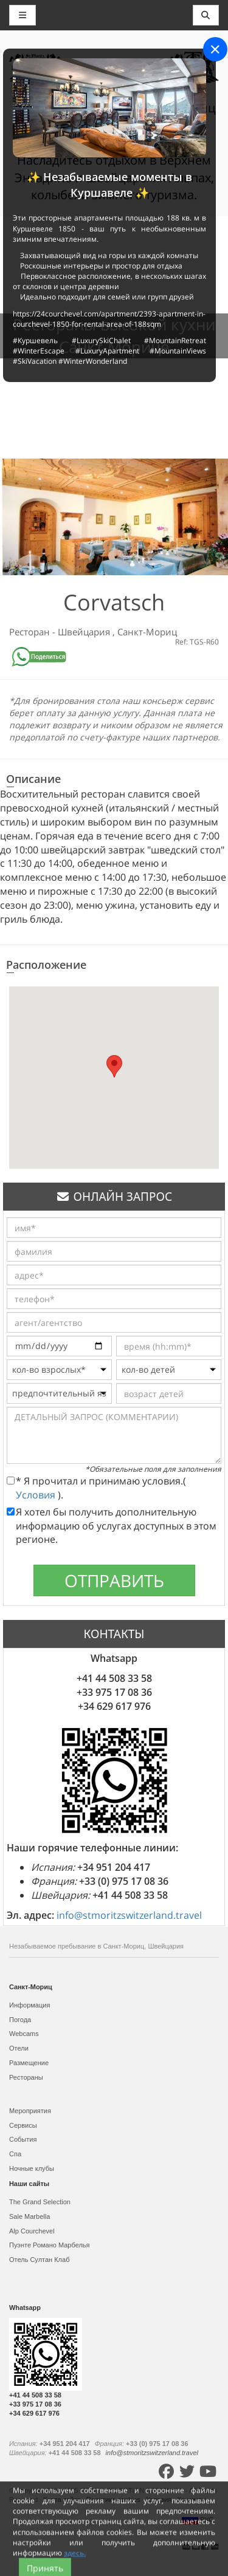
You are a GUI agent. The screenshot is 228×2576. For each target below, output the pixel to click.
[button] (114, 1066)
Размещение (29, 2062)
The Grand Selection (40, 2201)
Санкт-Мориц (147, 632)
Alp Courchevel (32, 2231)
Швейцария (85, 632)
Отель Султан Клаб (39, 2259)
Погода (20, 2019)
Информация (29, 2005)
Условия (37, 1495)
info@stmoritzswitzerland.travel (129, 1915)
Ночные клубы (31, 2168)
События (22, 2139)
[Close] (215, 49)
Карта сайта (62, 2499)
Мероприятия (30, 2110)
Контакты (193, 2499)
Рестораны (26, 2077)
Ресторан (30, 632)
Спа (15, 2153)
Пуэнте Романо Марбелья (49, 2245)
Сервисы (23, 2125)
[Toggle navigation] (206, 15)
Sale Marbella (29, 2216)
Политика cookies (114, 2499)
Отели (19, 2048)
